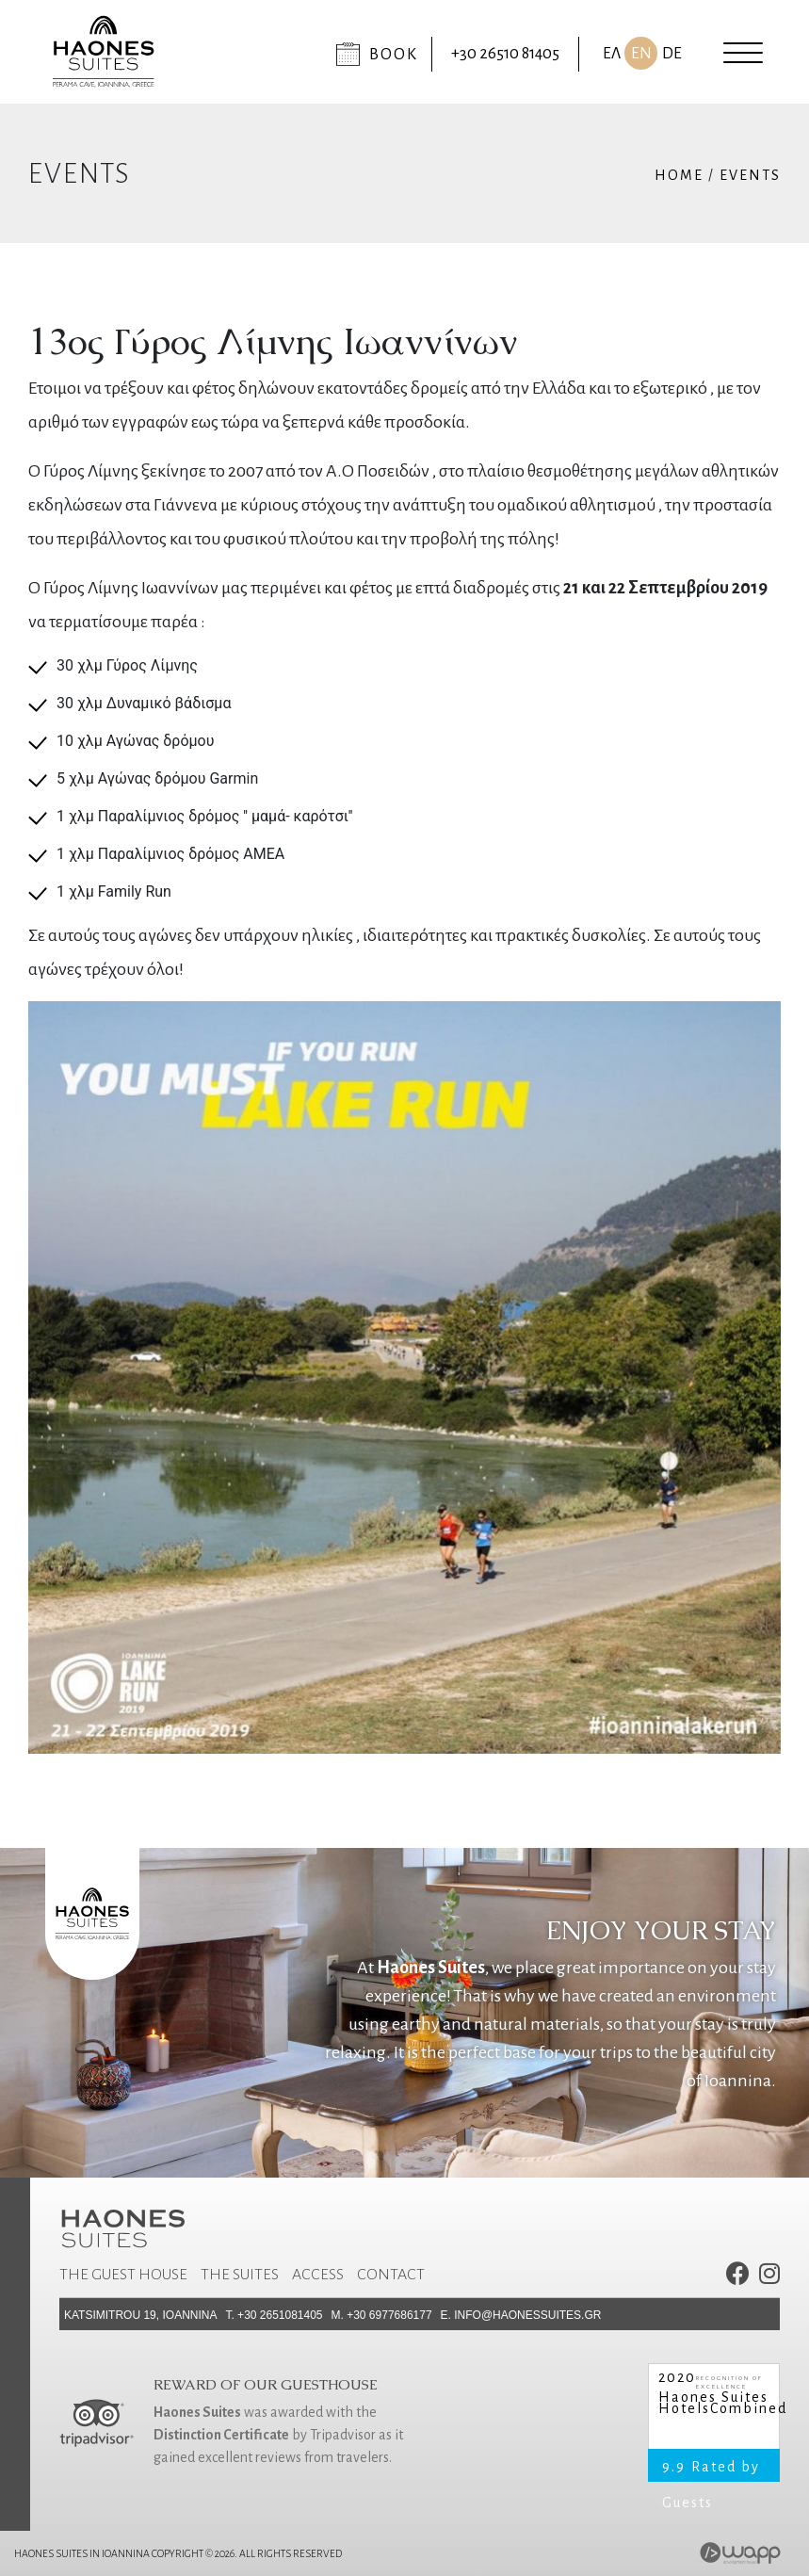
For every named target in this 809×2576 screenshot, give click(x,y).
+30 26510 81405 (505, 53)
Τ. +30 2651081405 (273, 2315)
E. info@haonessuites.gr (521, 2315)
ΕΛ (612, 53)
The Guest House (123, 2274)
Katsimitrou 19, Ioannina (140, 2315)
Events (750, 175)
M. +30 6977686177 (382, 2315)
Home (679, 175)
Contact (391, 2274)
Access (318, 2274)
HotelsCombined (713, 2409)
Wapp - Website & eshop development (741, 2553)
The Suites (240, 2274)
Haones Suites (713, 2397)
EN (641, 53)
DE (672, 53)
